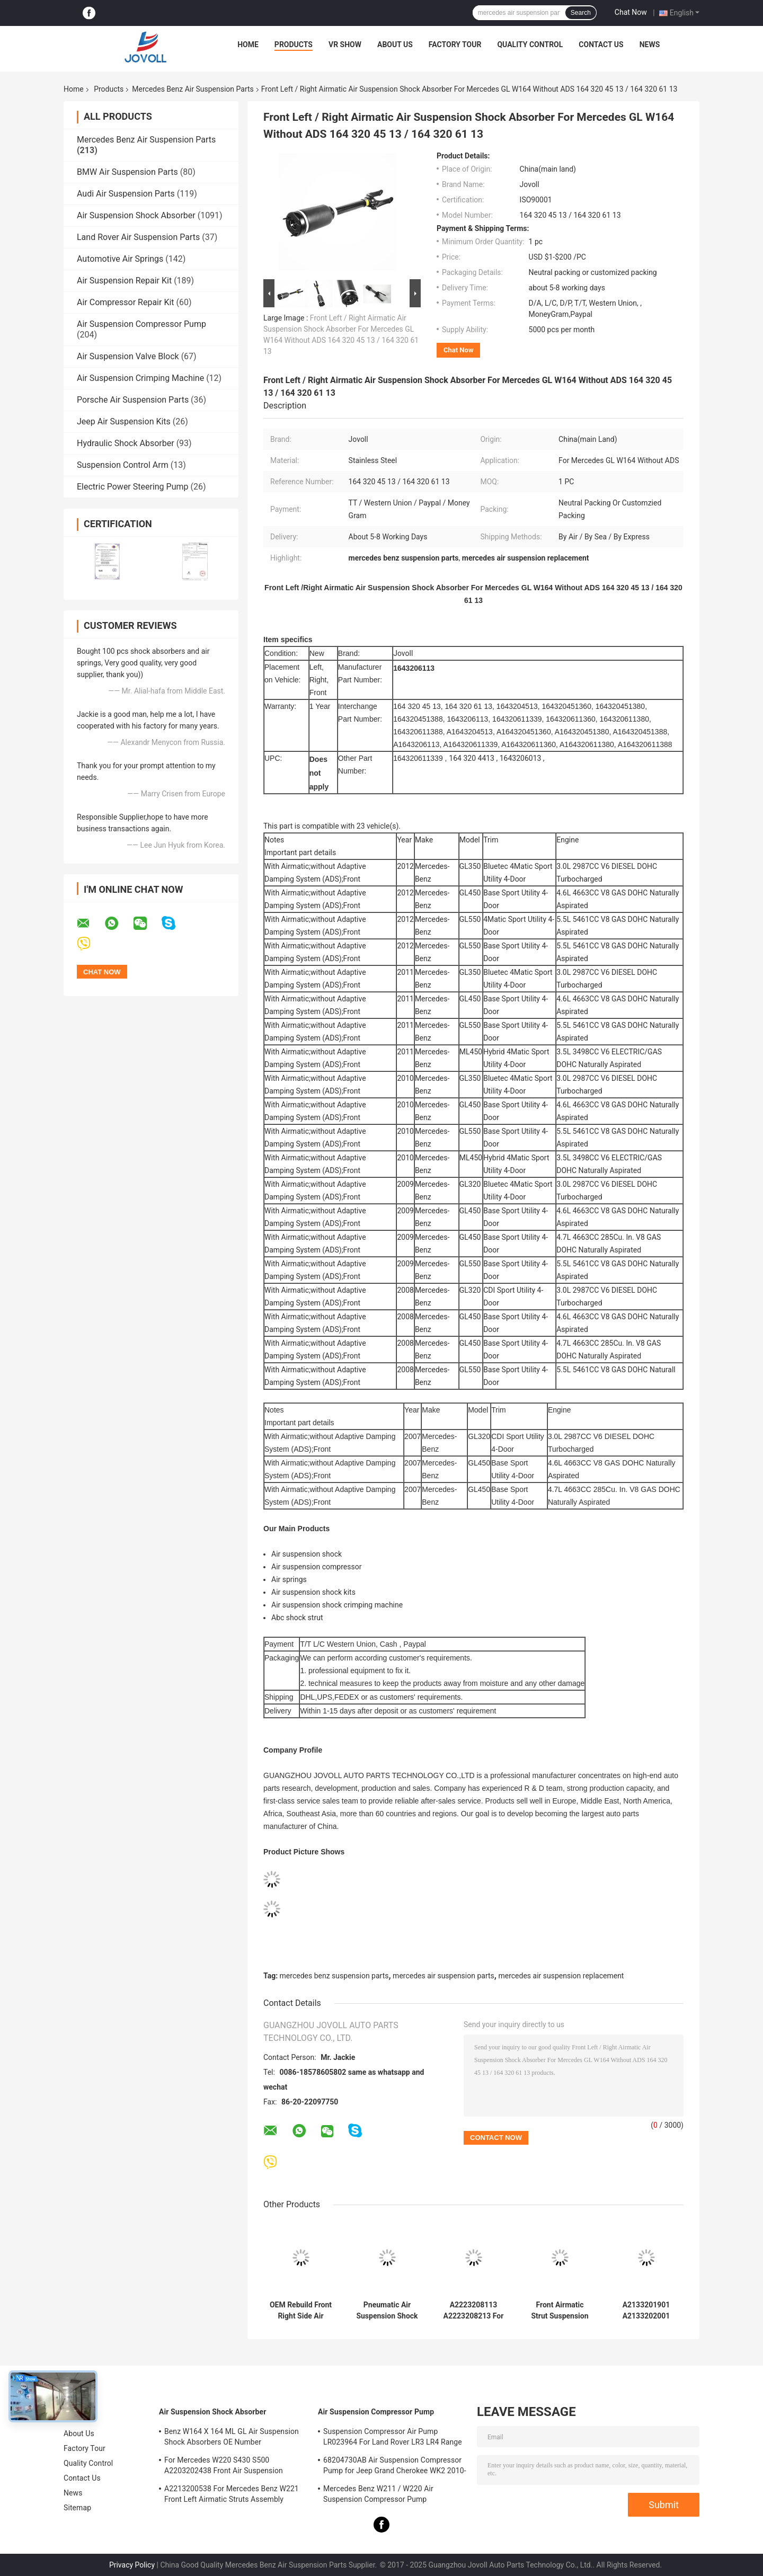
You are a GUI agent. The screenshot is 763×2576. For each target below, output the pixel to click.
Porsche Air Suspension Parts (133, 400)
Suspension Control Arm (122, 465)
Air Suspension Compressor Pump (141, 324)
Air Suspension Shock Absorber (136, 215)
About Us (395, 44)
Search (581, 12)
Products (293, 44)
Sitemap (77, 2507)
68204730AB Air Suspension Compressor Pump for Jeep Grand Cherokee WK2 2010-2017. (394, 2467)
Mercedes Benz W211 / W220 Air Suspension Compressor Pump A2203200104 (378, 2495)
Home (248, 44)
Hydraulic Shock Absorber (125, 443)
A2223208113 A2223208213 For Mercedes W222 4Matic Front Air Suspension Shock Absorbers (473, 2310)
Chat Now (631, 12)
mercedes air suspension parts (443, 1975)
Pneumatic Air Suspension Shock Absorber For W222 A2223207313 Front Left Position (387, 2310)
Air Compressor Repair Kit (125, 302)
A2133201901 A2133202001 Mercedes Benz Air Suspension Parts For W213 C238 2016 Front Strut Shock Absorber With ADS (646, 2310)
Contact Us (601, 44)
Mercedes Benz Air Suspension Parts (192, 89)
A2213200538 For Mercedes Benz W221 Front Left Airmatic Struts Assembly (231, 2493)
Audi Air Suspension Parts (126, 194)
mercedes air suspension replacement (561, 1975)
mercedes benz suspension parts (334, 1975)
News (650, 44)
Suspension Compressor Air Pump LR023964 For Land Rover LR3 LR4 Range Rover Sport (392, 2438)
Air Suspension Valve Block (128, 356)
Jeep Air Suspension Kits (124, 421)
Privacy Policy (132, 2565)
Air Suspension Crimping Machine (140, 378)
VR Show (345, 44)
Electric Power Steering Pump (132, 487)
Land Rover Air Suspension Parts (138, 237)
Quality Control (530, 44)
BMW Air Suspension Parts (127, 172)
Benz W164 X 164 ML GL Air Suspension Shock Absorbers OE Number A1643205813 (231, 2438)
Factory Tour (455, 44)
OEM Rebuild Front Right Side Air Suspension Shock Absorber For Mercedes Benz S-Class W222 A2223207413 (301, 2310)
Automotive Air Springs (120, 259)
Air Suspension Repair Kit (124, 281)
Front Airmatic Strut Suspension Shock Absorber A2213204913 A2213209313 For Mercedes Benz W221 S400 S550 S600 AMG (560, 2310)
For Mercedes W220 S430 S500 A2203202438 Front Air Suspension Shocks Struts (223, 2467)
